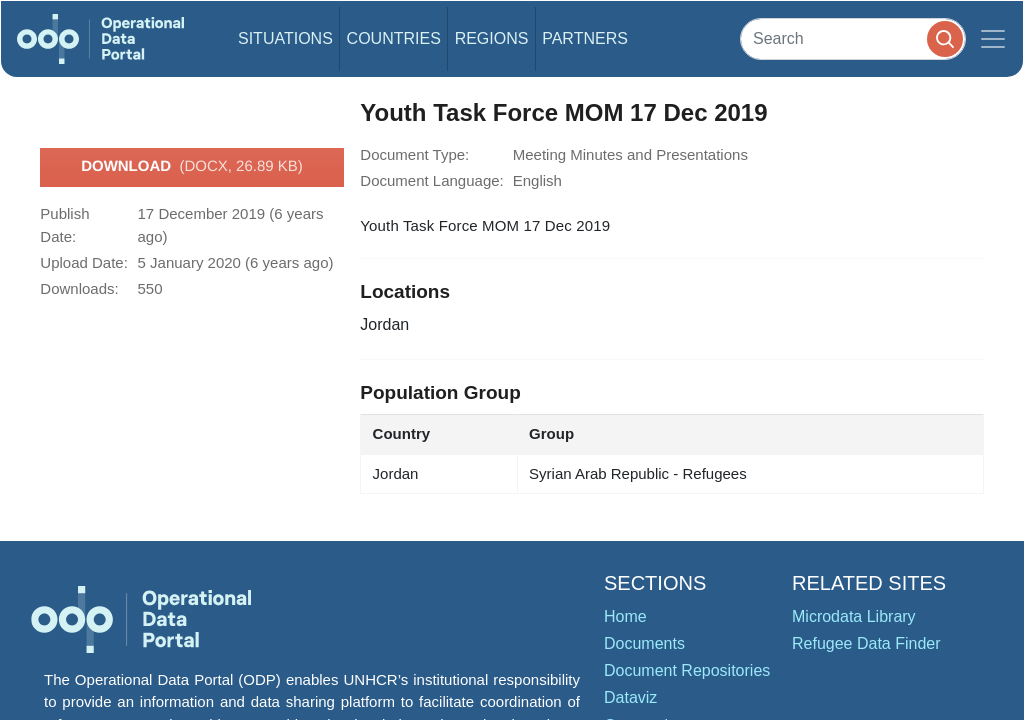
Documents (644, 643)
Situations (285, 38)
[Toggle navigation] (993, 39)
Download (192, 167)
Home (625, 616)
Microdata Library (854, 616)
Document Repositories (687, 670)
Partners (585, 38)
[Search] (853, 38)
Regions (492, 38)
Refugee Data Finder (866, 643)
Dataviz (630, 697)
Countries (394, 38)
